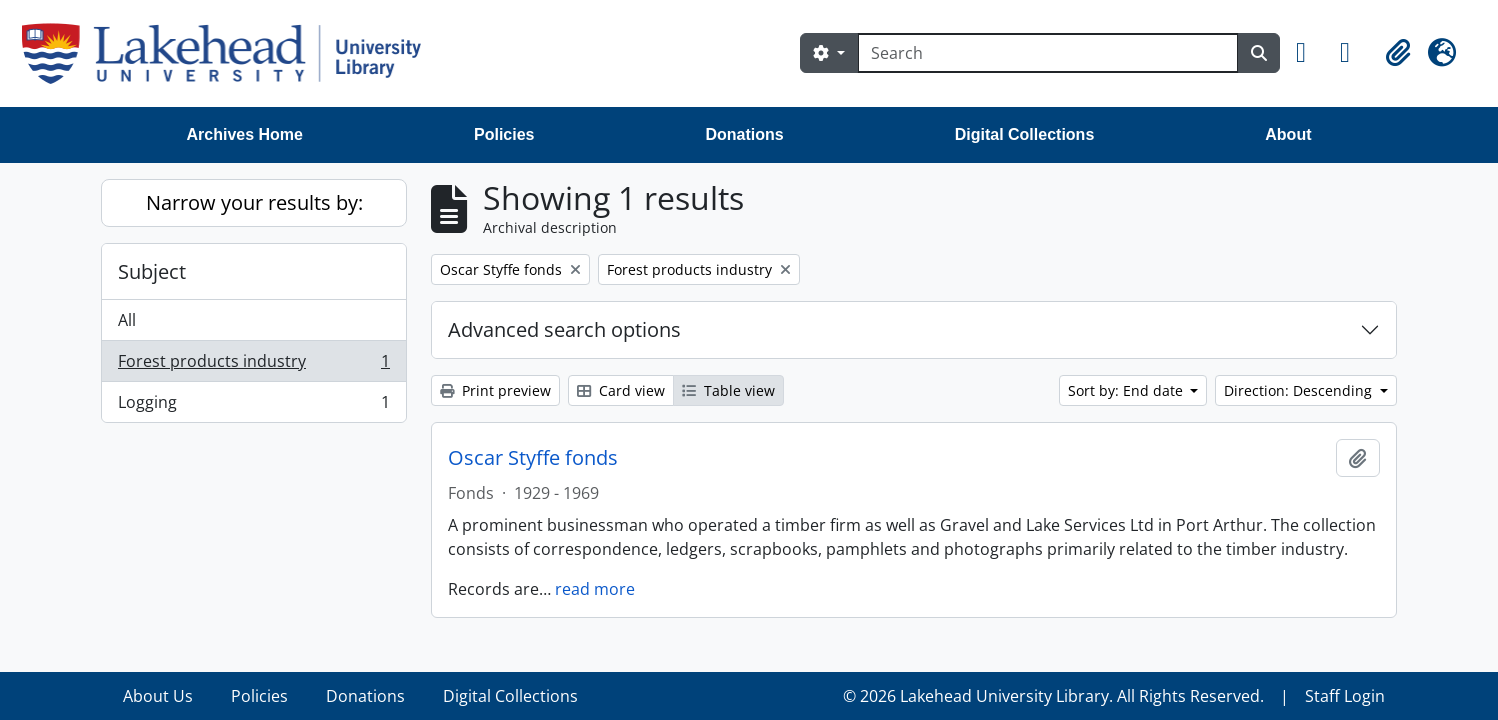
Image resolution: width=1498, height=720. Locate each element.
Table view (728, 390)
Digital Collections (1025, 134)
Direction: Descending (1300, 390)
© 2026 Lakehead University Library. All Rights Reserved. (1053, 696)
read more (595, 589)
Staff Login (1345, 696)
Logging (253, 406)
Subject (152, 271)
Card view (621, 390)
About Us (158, 696)
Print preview (495, 390)
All (127, 320)
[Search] (1048, 53)
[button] (1310, 53)
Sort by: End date (1127, 390)
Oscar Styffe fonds (533, 458)
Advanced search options (564, 329)
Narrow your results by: (254, 202)
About (1288, 134)
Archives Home (245, 134)
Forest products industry (253, 365)
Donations (744, 134)
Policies (504, 134)
